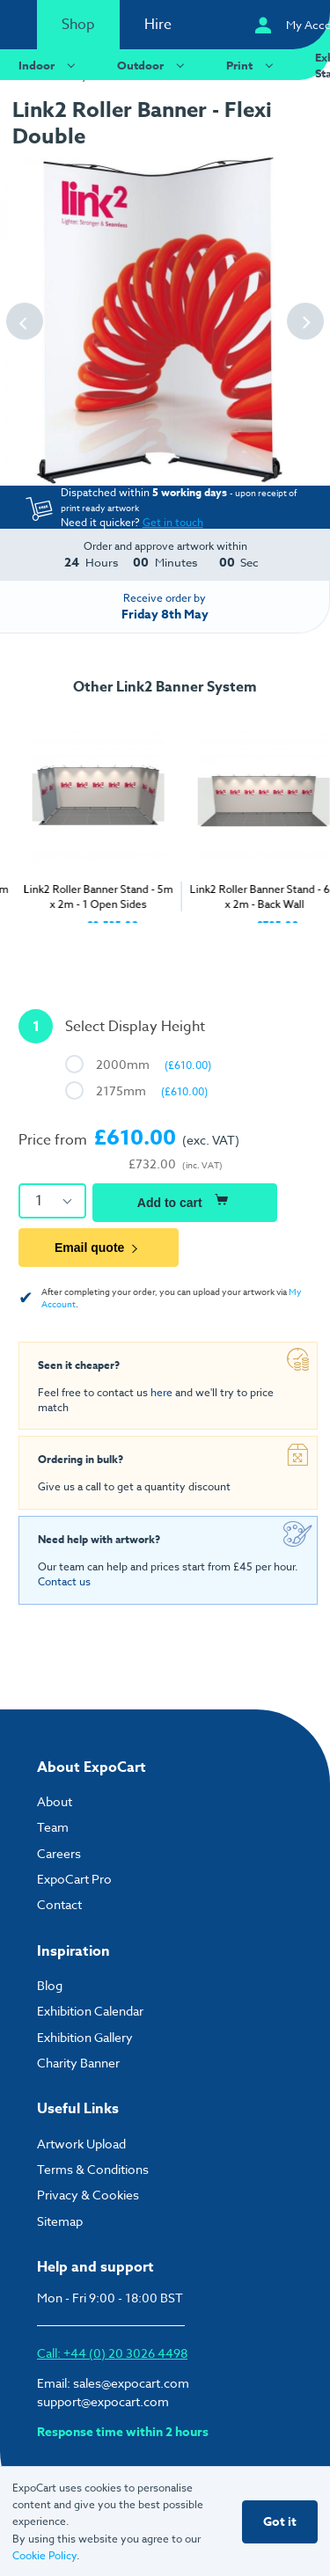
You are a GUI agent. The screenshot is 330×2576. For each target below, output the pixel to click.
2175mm (152, 1090)
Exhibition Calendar (90, 2010)
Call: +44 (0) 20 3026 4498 (112, 2353)
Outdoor (153, 64)
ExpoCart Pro (74, 1878)
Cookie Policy (44, 2555)
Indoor (49, 64)
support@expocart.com (103, 2401)
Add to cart (184, 1200)
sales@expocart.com (131, 2383)
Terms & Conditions (93, 2169)
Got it (280, 2522)
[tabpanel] (82, 818)
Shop (78, 24)
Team (53, 1827)
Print (252, 64)
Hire (158, 24)
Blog (49, 1985)
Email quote (99, 1247)
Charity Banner (78, 2062)
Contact (59, 1904)
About (54, 1801)
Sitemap (60, 2221)
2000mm (153, 1064)
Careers (59, 1853)
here (161, 1392)
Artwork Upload (81, 2143)
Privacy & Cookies (88, 2194)
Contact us (64, 1581)
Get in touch (173, 522)
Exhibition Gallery (85, 2037)
